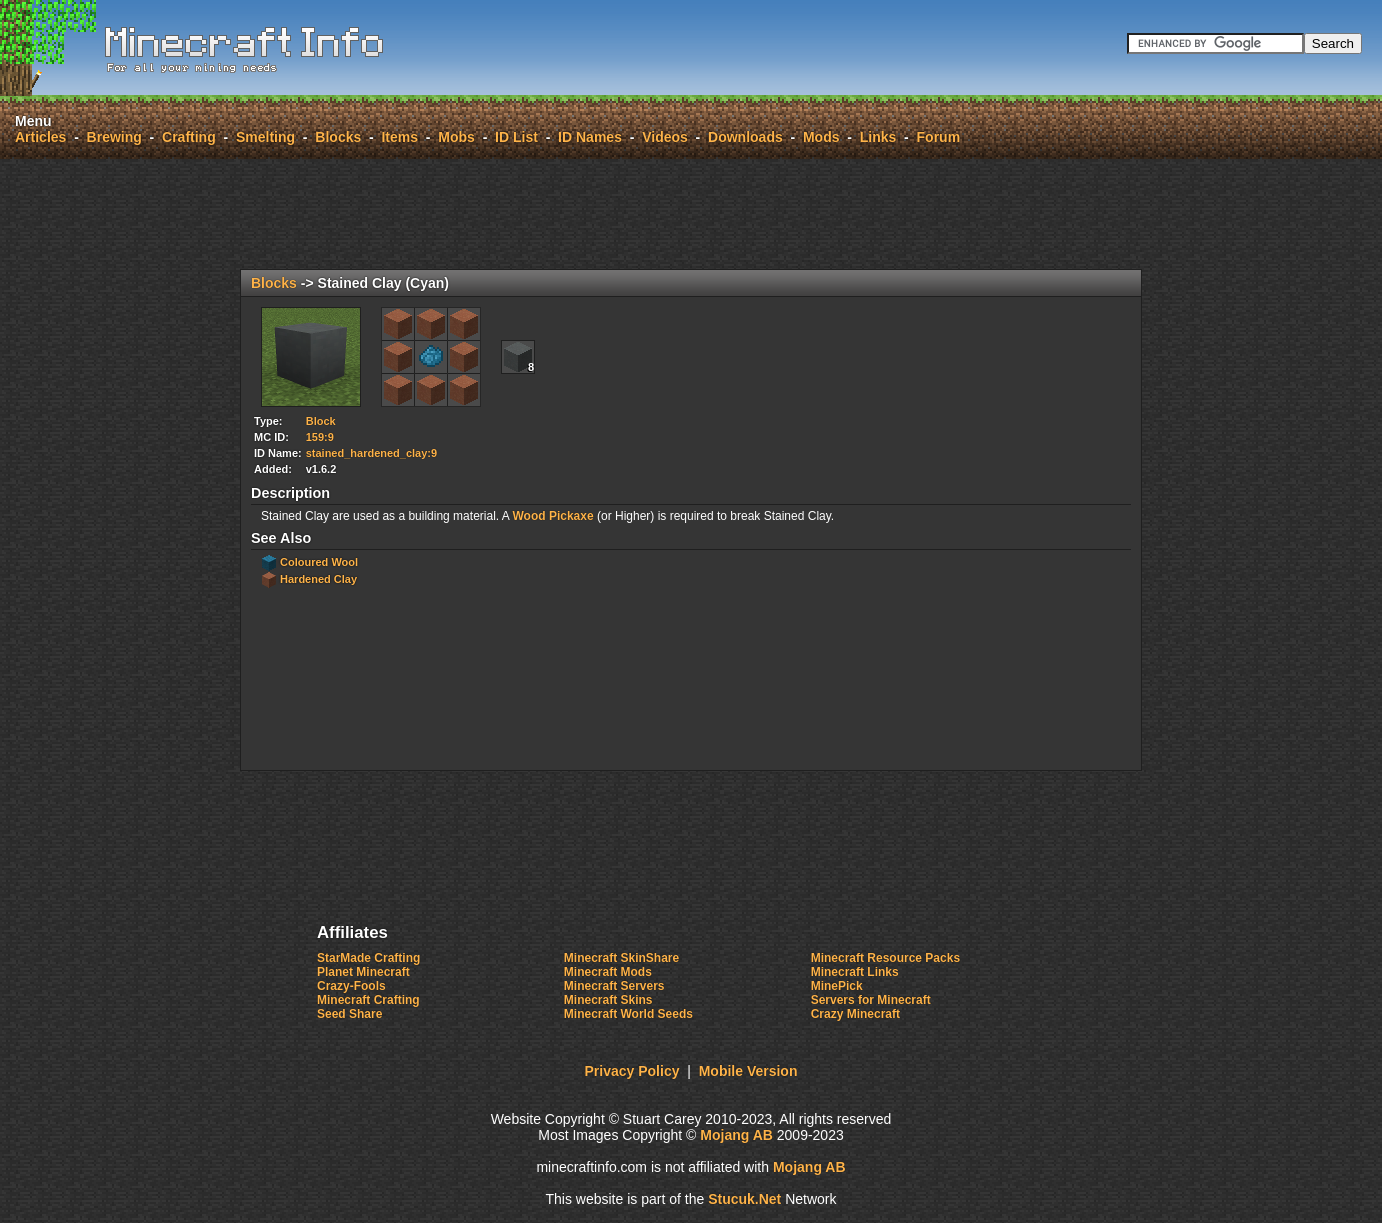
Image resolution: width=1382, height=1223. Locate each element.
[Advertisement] (691, 214)
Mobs (456, 137)
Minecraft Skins (608, 1000)
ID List (516, 137)
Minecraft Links (855, 972)
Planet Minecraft (363, 972)
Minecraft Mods (608, 972)
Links (878, 137)
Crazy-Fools (351, 986)
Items (399, 137)
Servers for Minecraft (871, 1000)
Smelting (265, 137)
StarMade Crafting (368, 958)
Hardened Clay (318, 579)
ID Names (590, 137)
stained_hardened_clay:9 (371, 453)
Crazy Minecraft (855, 1014)
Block (321, 421)
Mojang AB (736, 1135)
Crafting (189, 137)
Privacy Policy (632, 1071)
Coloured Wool (319, 562)
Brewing (114, 137)
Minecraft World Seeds (628, 1014)
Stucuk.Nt (744, 1199)
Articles (40, 137)
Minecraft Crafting (368, 1000)
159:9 (320, 437)
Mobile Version (748, 1071)
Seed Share (349, 1014)
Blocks (338, 137)
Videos (665, 137)
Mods (821, 137)
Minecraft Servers (614, 986)
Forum (939, 137)
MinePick (837, 986)
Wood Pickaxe (552, 516)
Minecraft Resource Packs (885, 958)
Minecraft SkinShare (621, 958)
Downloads (745, 137)
